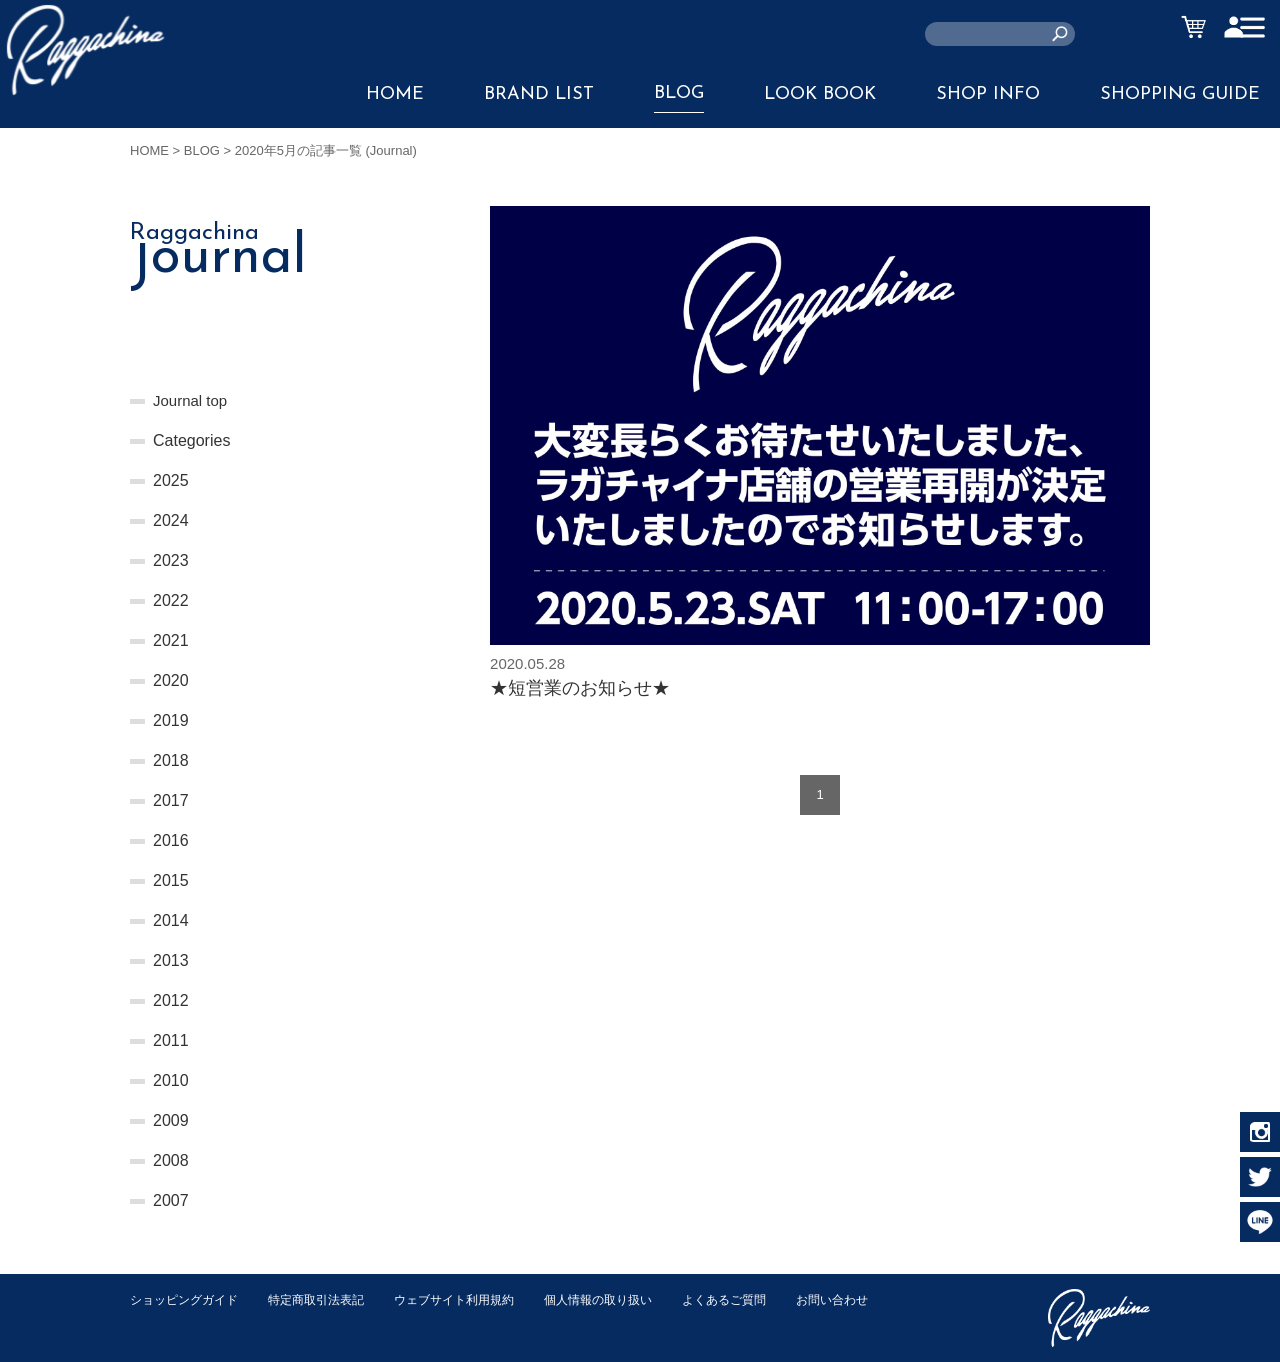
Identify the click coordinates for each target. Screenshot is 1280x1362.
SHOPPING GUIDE (1180, 94)
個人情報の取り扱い (629, 1299)
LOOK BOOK (820, 94)
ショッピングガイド (188, 1299)
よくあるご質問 (763, 1299)
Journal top (192, 400)
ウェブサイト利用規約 (476, 1299)
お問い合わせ (169, 1320)
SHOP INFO (988, 94)
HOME (395, 94)
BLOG (679, 93)
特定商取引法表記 (329, 1299)
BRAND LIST (539, 94)
